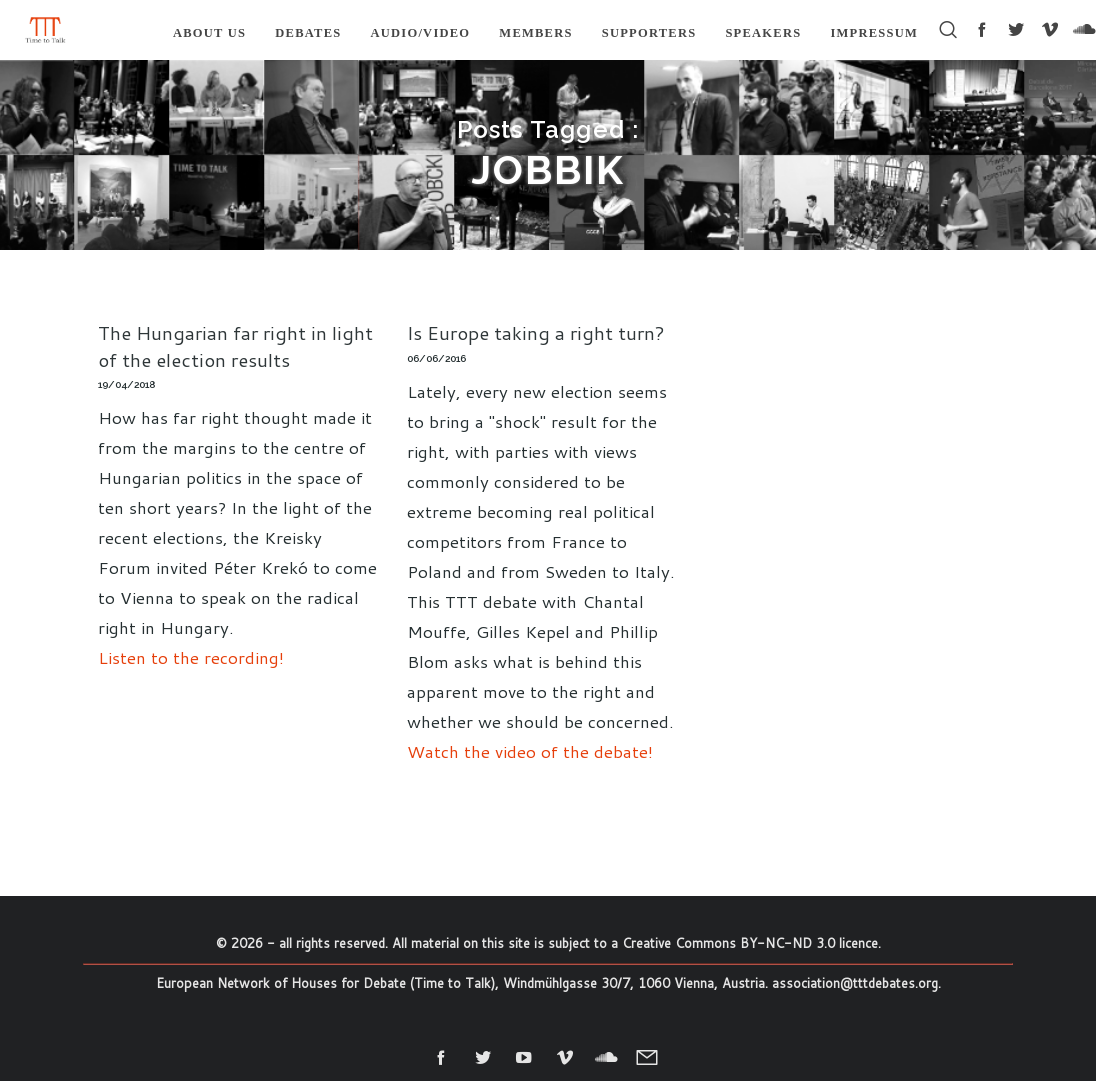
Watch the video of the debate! (530, 751)
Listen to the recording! (191, 657)
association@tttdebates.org (855, 983)
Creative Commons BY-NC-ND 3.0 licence (750, 943)
